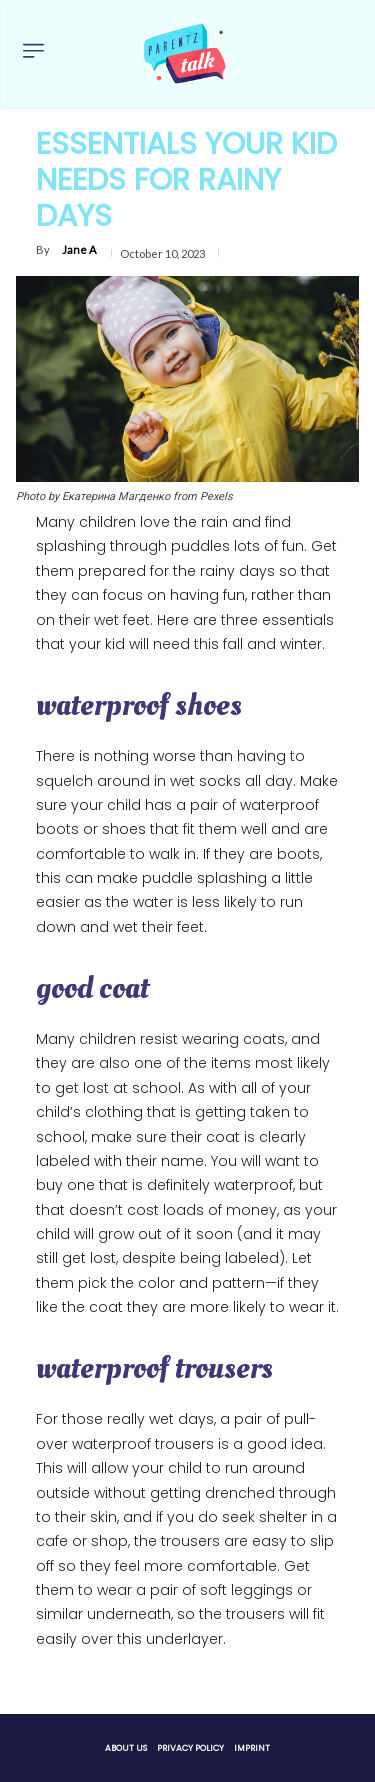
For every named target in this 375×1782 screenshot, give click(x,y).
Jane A (79, 249)
